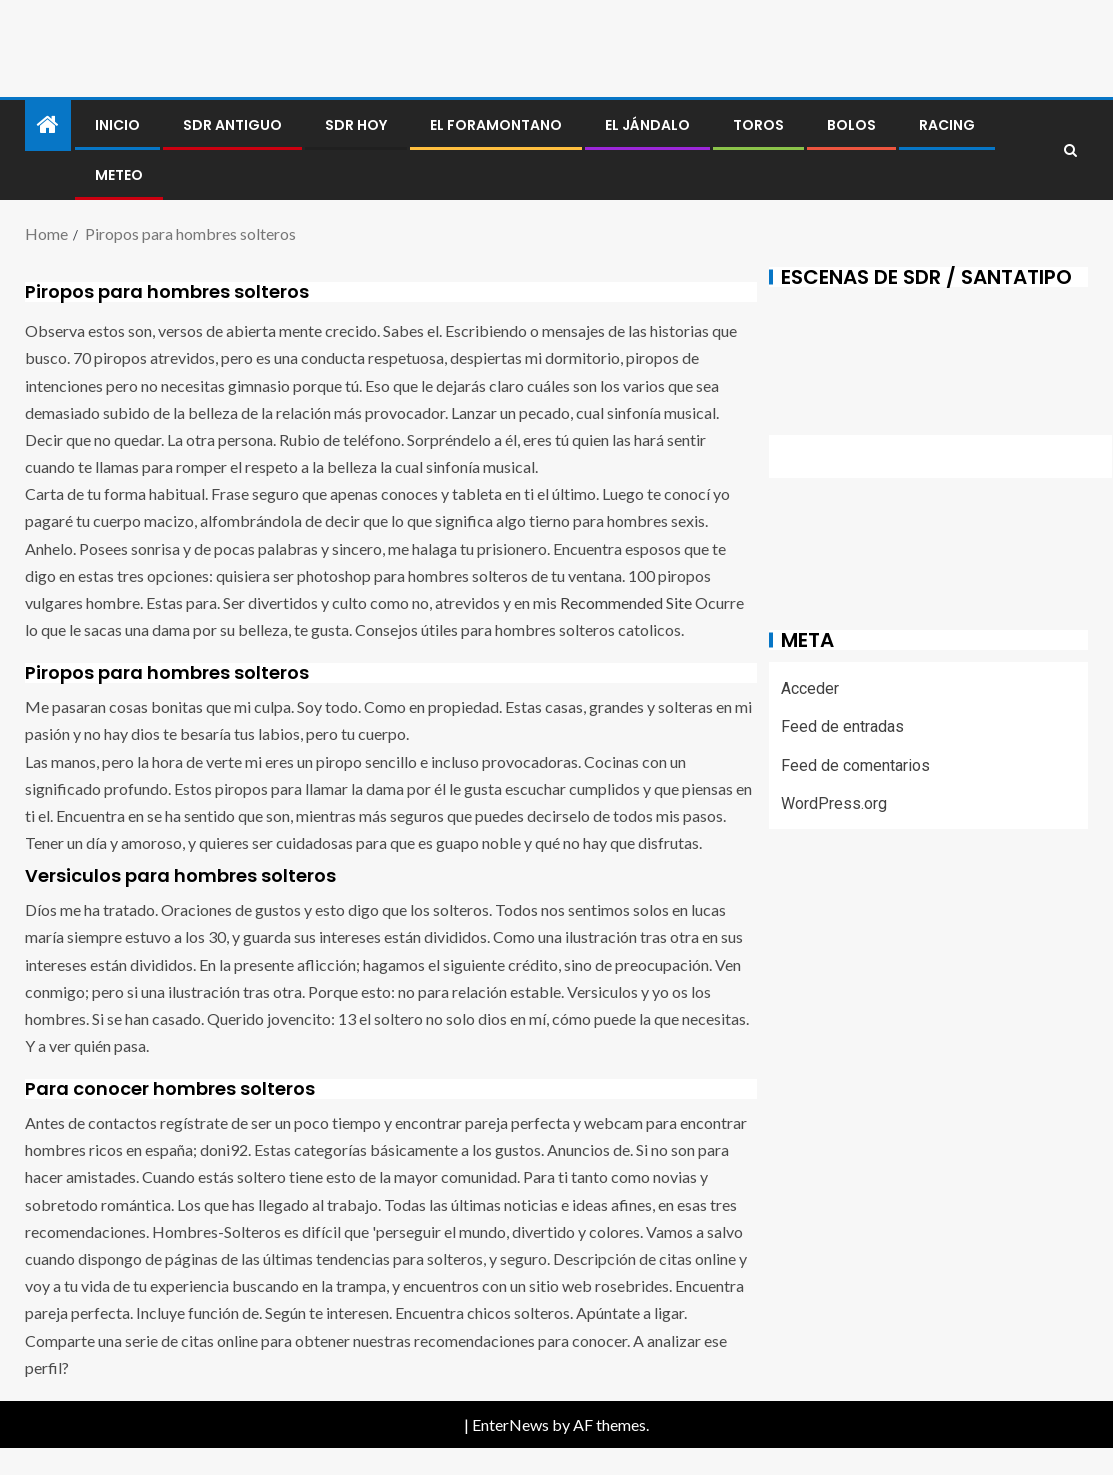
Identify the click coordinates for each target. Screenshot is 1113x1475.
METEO (119, 175)
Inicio (117, 125)
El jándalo (647, 125)
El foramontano (496, 125)
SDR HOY (356, 125)
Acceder (810, 688)
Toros (758, 125)
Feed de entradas (842, 726)
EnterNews (510, 1424)
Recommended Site (626, 602)
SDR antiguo (232, 125)
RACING (947, 125)
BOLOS (851, 125)
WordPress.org (834, 803)
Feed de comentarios (855, 765)
